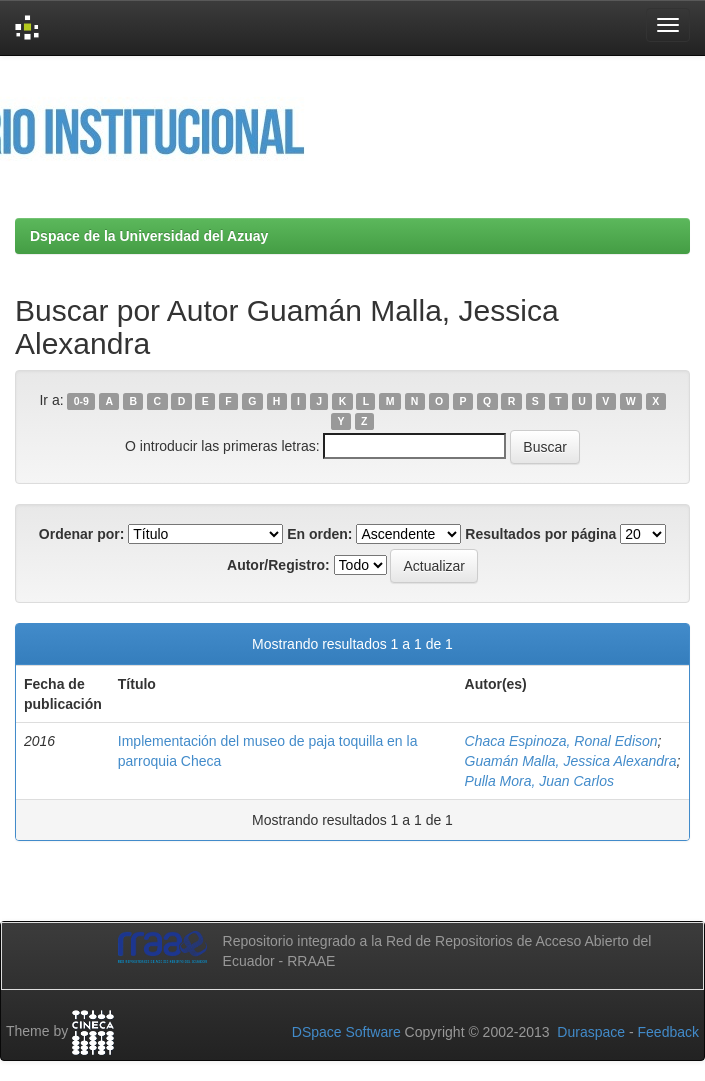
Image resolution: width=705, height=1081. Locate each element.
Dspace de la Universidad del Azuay (149, 236)
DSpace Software (346, 1032)
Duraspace (591, 1032)
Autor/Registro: (278, 565)
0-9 (81, 401)
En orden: (319, 534)
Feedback (668, 1032)
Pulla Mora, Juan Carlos (539, 781)
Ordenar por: (82, 534)
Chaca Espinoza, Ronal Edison (561, 741)
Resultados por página (540, 534)
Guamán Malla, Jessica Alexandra (571, 761)
